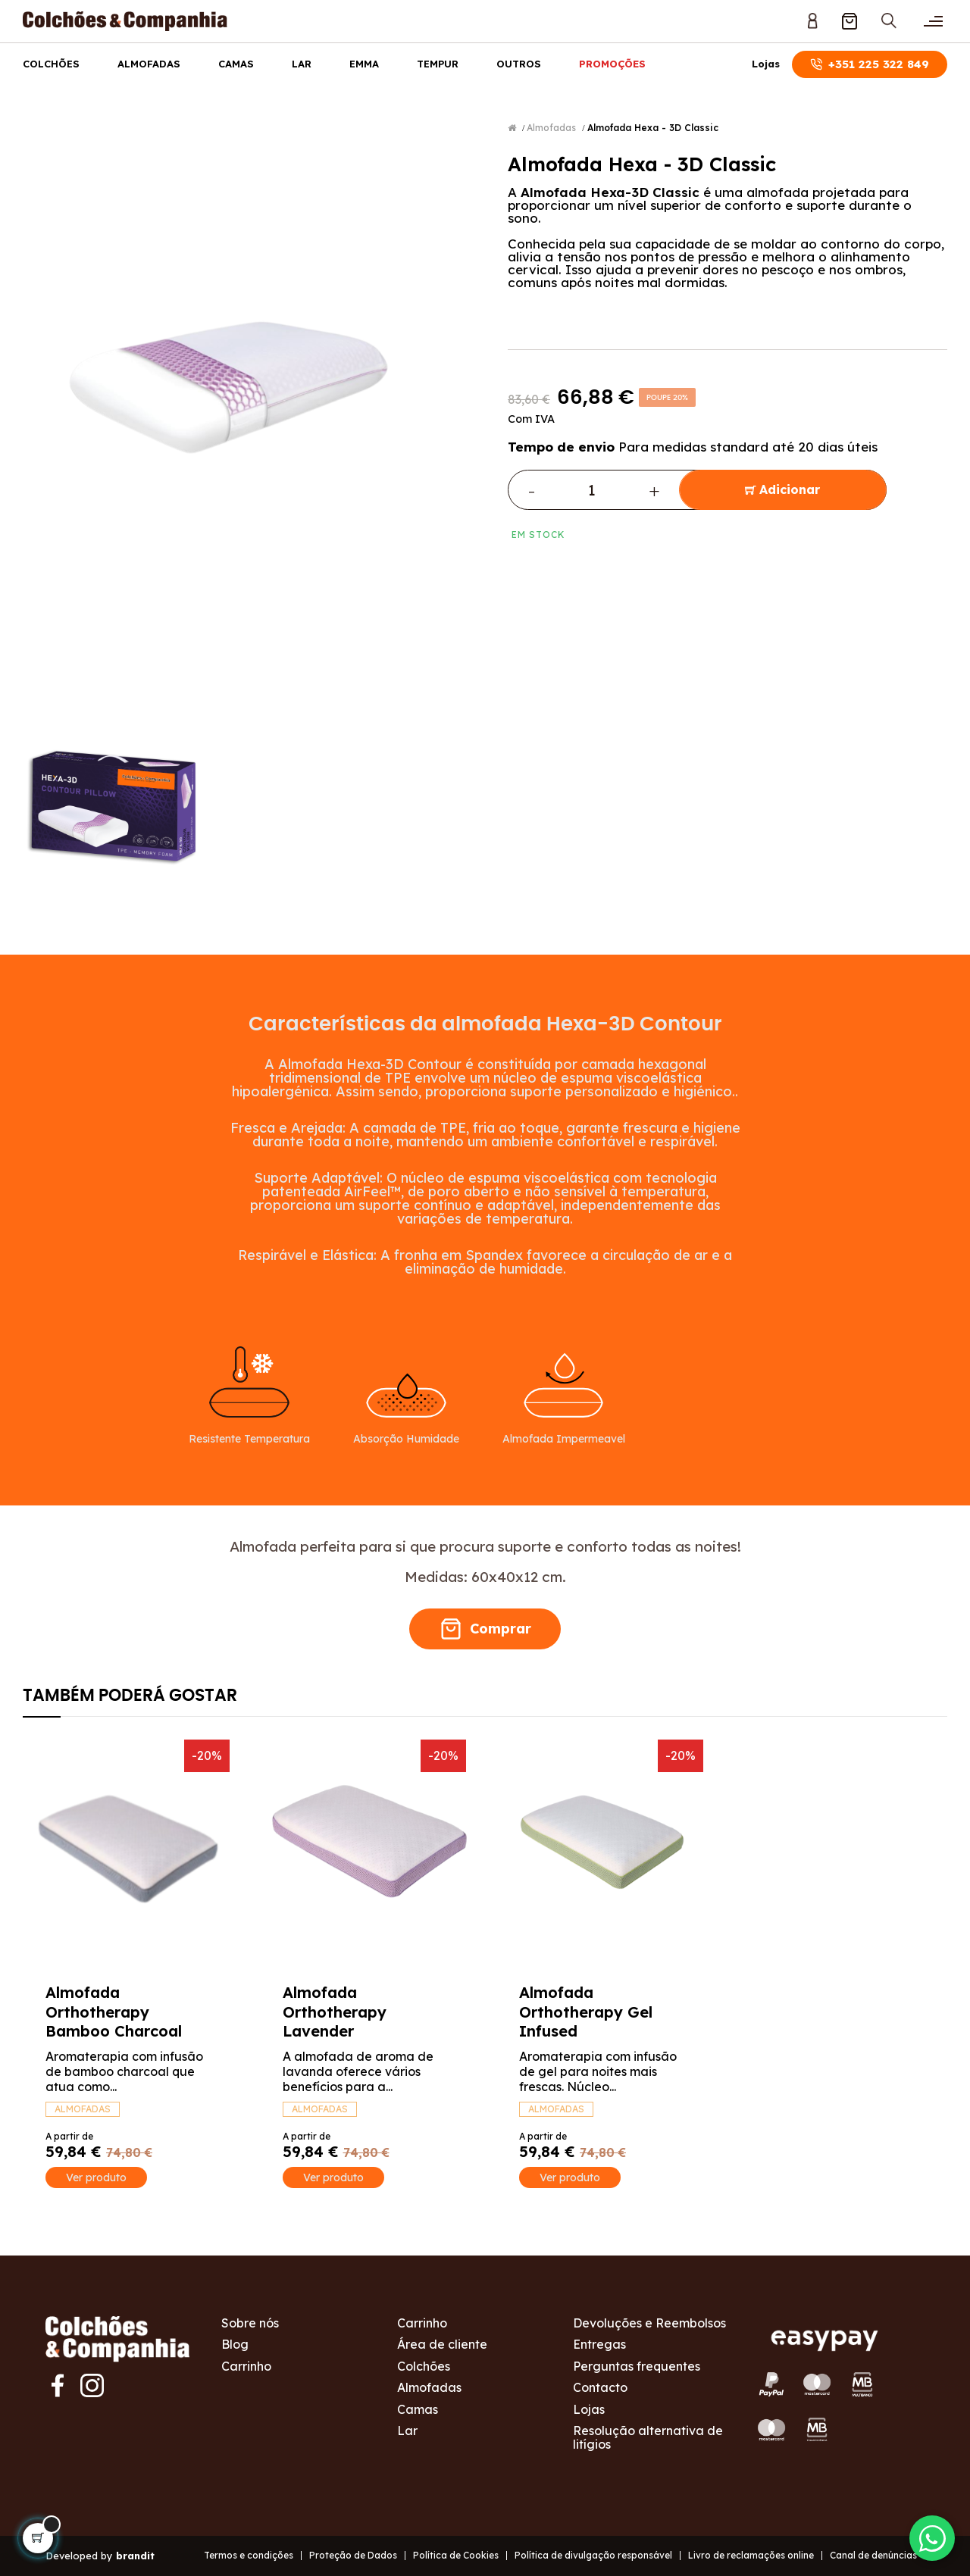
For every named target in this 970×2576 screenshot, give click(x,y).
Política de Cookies (456, 2555)
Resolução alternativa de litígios (648, 2437)
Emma (364, 64)
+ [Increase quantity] (654, 490)
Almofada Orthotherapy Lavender (334, 2011)
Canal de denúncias (873, 2555)
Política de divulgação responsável (593, 2555)
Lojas (766, 64)
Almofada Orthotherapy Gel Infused (585, 2011)
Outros (518, 64)
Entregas (599, 2344)
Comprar (485, 1629)
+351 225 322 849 (869, 64)
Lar (301, 64)
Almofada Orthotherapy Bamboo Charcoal (113, 2011)
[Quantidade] (592, 490)
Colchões (51, 64)
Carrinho (246, 2366)
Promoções (612, 64)
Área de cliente (442, 2344)
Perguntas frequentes (636, 2366)
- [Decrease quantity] (531, 490)
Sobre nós (250, 2323)
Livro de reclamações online (751, 2555)
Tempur (437, 64)
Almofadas (148, 64)
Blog (235, 2344)
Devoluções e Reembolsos (649, 2323)
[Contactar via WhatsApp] (932, 2538)
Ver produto (96, 2177)
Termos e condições (248, 2555)
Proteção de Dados (353, 2555)
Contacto (600, 2387)
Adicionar (782, 490)
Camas (236, 64)
